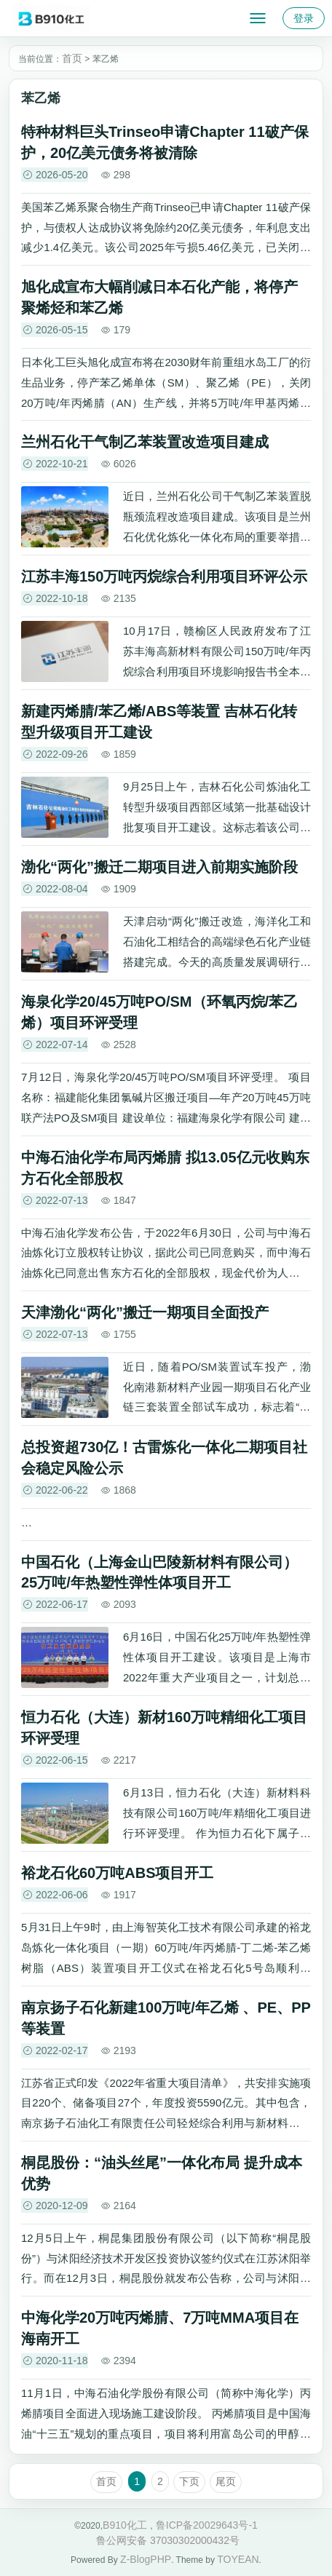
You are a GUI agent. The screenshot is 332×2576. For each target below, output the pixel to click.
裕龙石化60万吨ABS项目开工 (117, 1873)
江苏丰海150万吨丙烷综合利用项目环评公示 (164, 576)
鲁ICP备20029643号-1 (207, 2525)
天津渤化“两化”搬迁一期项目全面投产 (145, 1312)
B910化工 (125, 2525)
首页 (72, 58)
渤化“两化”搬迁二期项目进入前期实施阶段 (159, 867)
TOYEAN (237, 2559)
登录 (303, 18)
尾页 (226, 2481)
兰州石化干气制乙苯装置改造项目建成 (145, 442)
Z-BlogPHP (145, 2559)
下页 (189, 2481)
